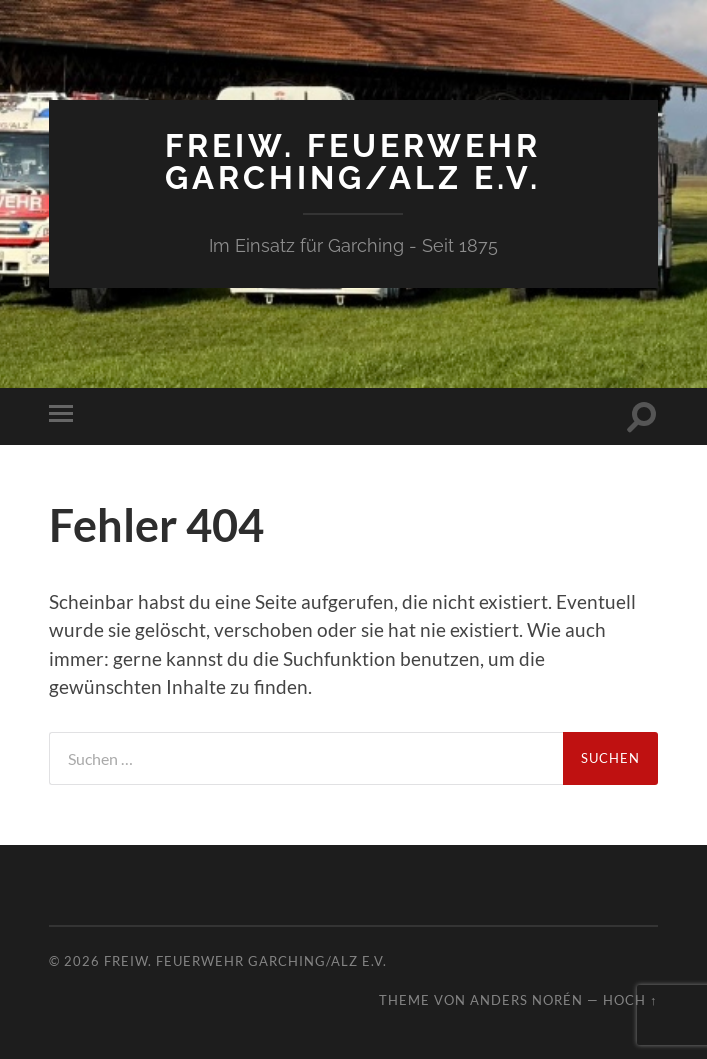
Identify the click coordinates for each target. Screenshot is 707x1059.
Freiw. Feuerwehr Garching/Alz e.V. (353, 161)
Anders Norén (526, 1000)
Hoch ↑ (630, 1000)
